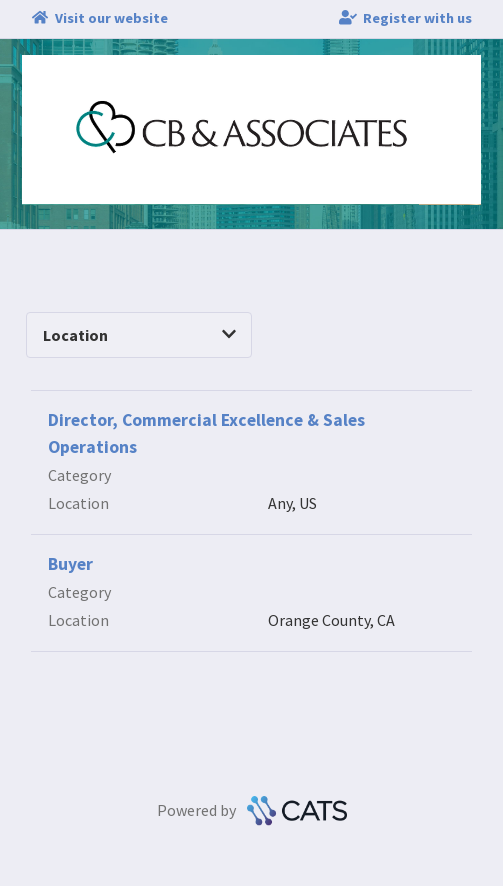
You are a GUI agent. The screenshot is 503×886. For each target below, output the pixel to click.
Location (139, 335)
